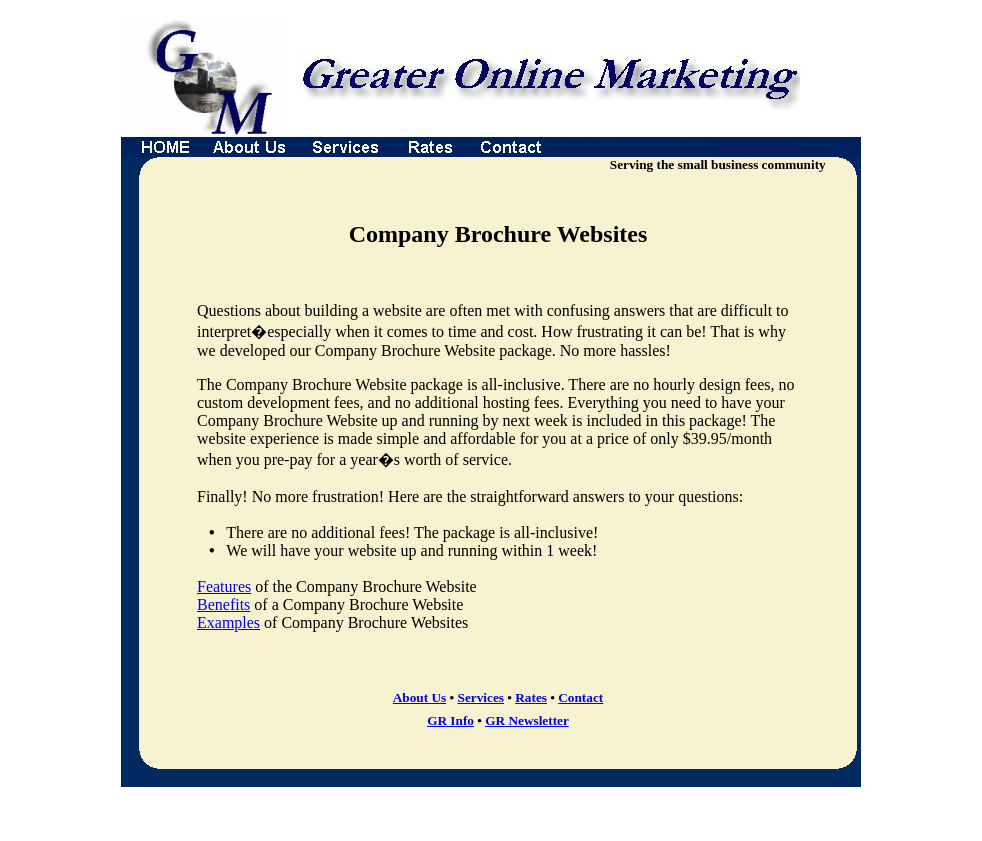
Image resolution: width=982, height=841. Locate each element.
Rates (531, 697)
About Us (419, 697)
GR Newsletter (527, 720)
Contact (580, 697)
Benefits (223, 604)
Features (224, 586)
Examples (228, 622)
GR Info (450, 720)
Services (481, 697)
